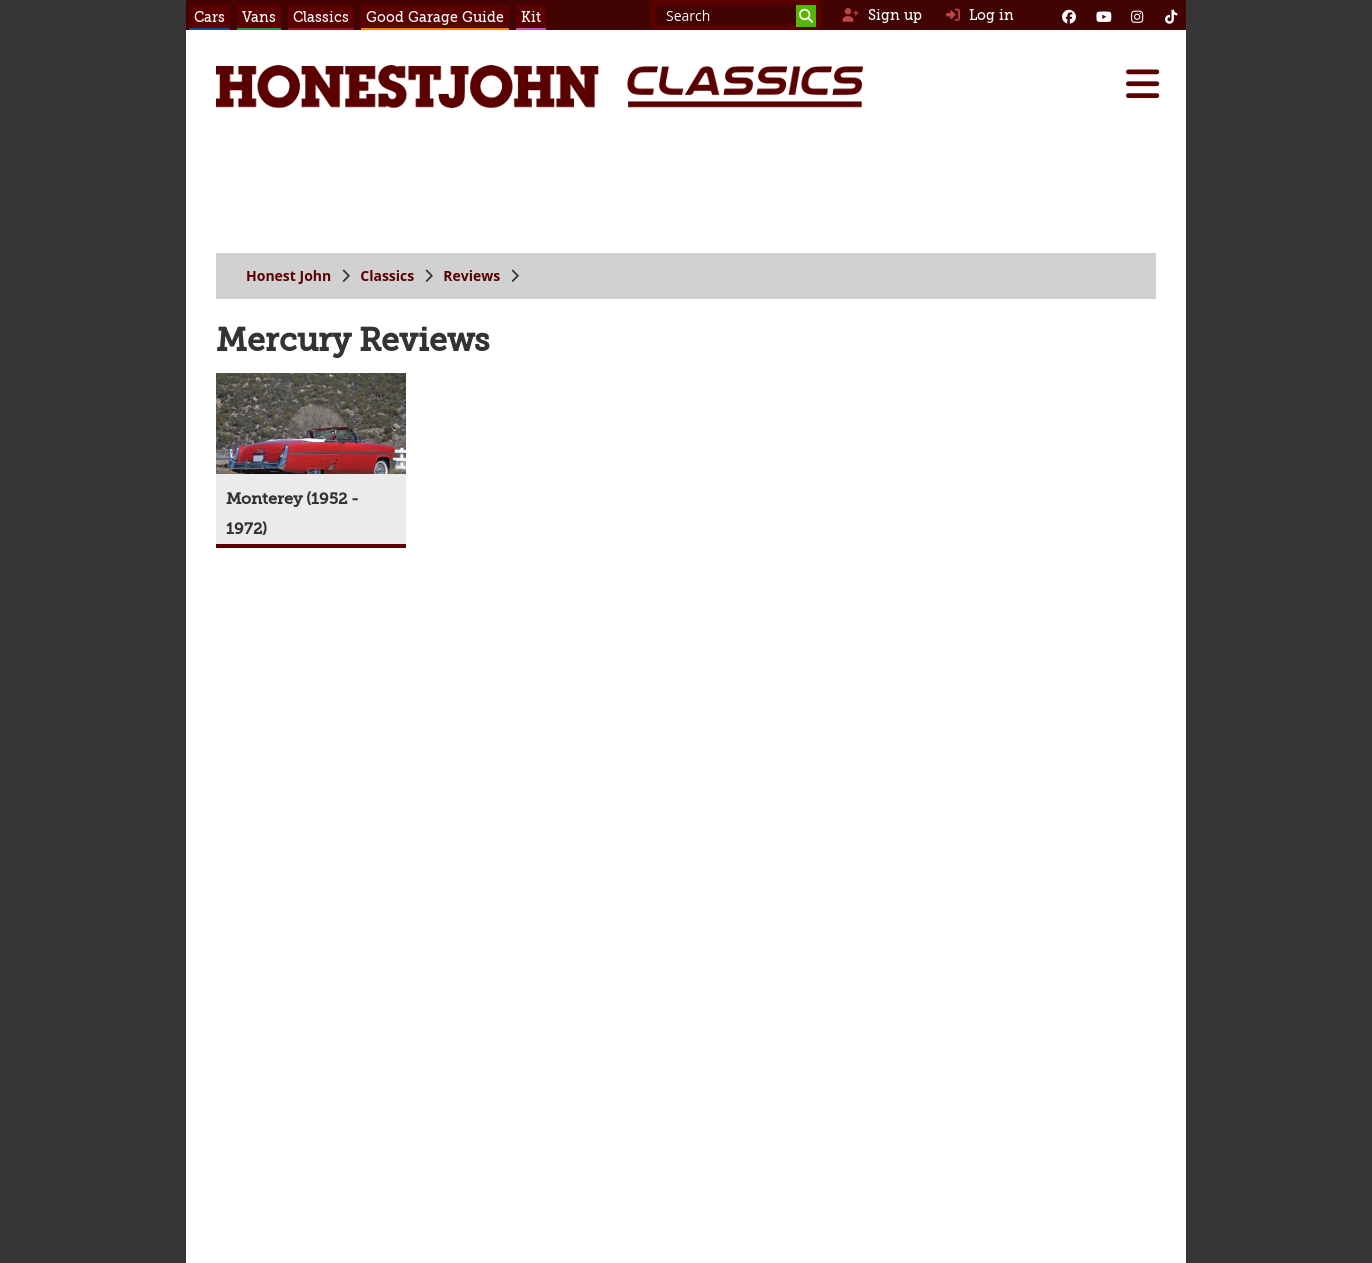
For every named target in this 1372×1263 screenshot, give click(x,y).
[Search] (806, 16)
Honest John (288, 275)
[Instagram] (1137, 15)
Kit (531, 17)
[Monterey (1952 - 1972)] (311, 458)
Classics (321, 17)
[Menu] (1142, 84)
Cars (209, 17)
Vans (259, 17)
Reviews (471, 275)
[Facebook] (1069, 15)
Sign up (881, 15)
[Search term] (736, 15)
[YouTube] (1103, 15)
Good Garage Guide (435, 17)
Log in (980, 15)
